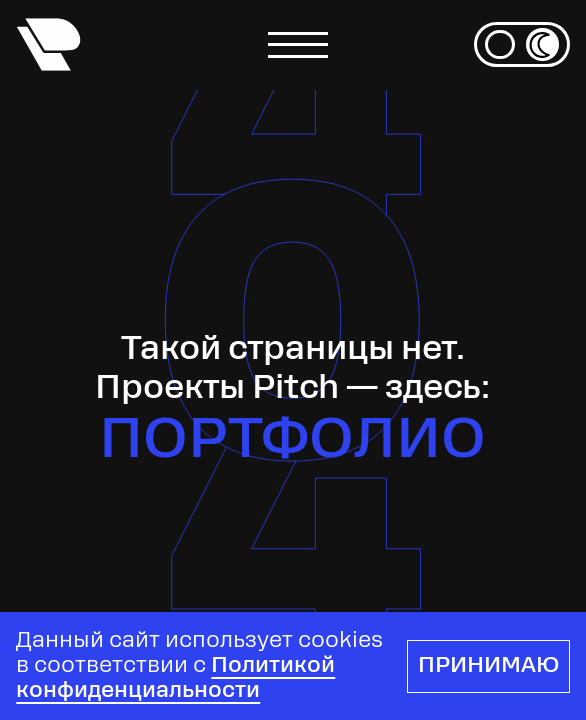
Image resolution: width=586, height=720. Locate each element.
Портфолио (292, 443)
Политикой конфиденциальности (175, 679)
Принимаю (488, 666)
